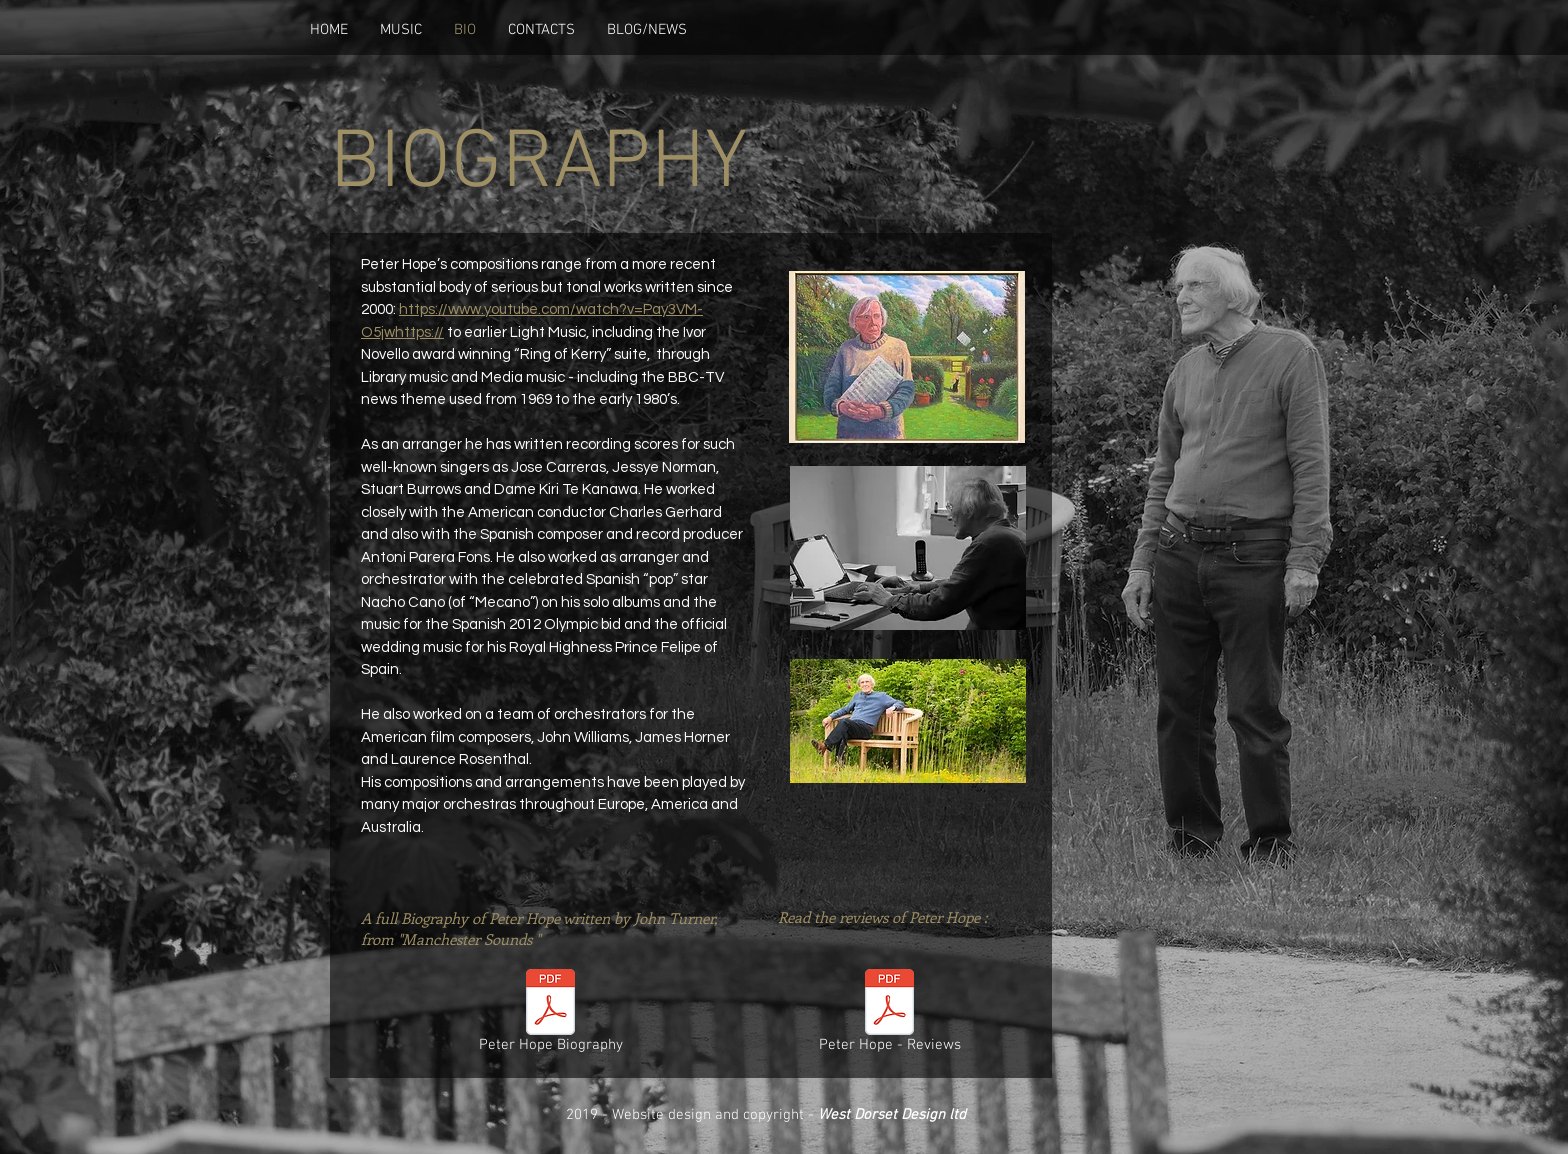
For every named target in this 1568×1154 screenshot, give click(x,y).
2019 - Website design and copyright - (766, 1115)
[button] (401, 30)
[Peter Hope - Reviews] (889, 1015)
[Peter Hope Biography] (550, 1015)
